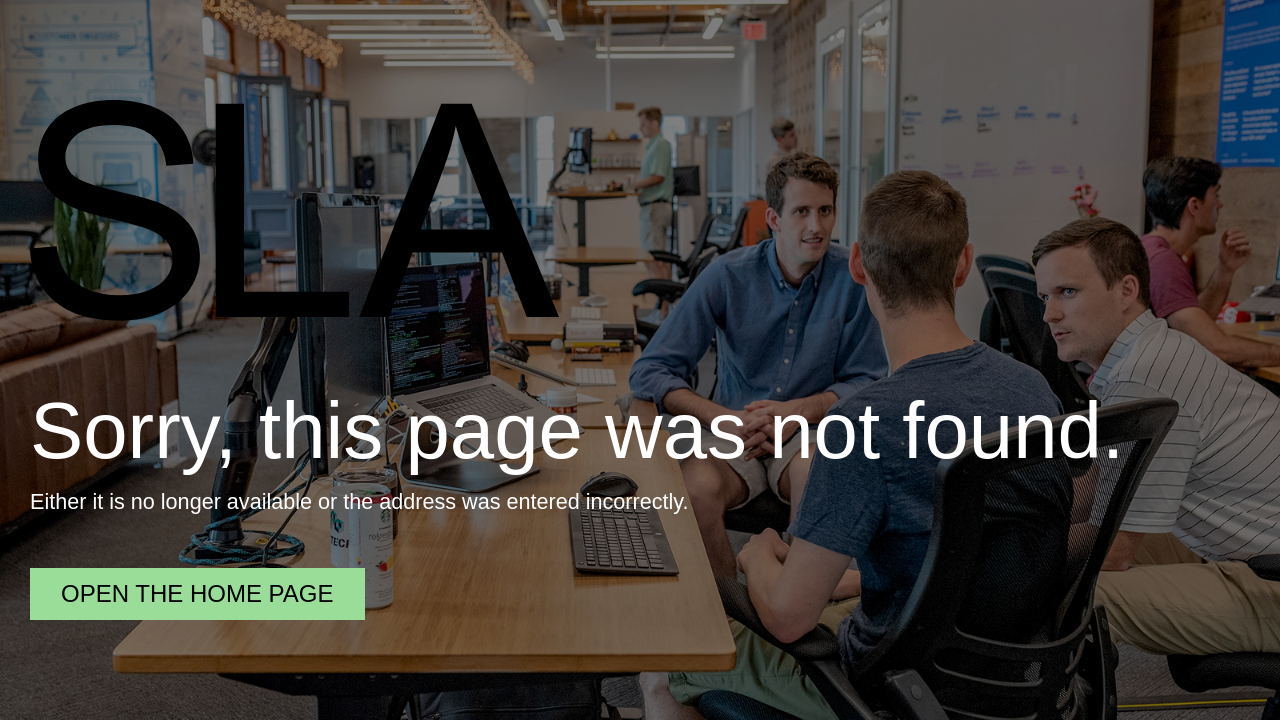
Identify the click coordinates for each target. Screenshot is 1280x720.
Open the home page (197, 593)
